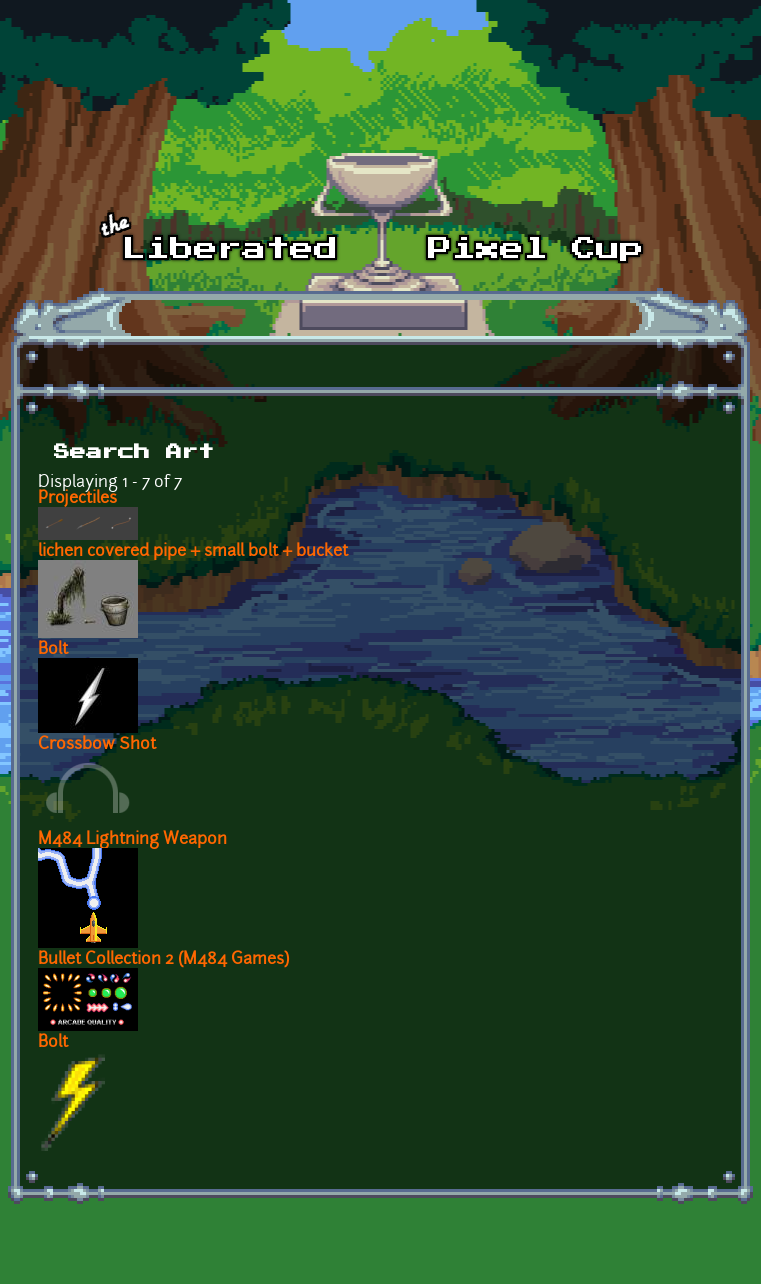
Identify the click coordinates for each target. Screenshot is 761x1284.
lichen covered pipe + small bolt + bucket (193, 552)
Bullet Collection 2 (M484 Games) (163, 960)
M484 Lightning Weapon (132, 840)
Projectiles (77, 499)
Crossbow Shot (97, 745)
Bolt (53, 650)
